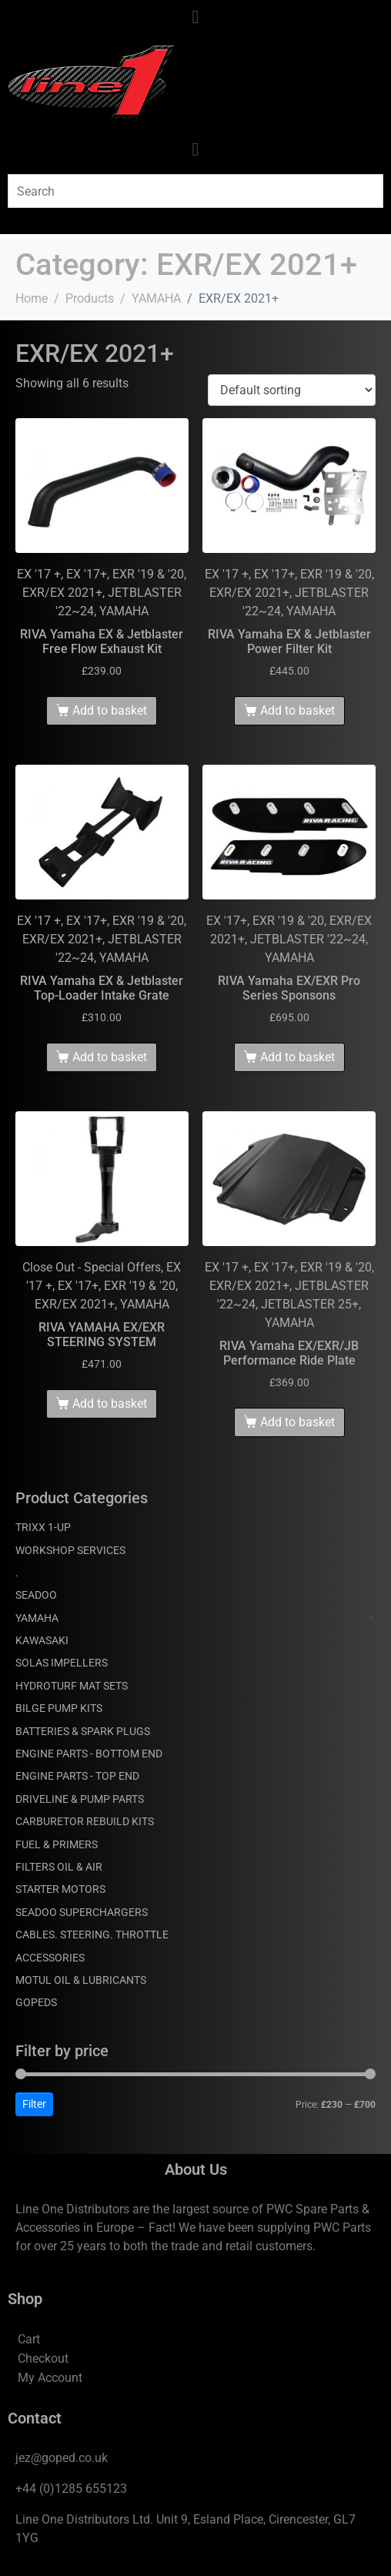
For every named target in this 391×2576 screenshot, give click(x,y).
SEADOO (36, 1595)
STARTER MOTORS (60, 1889)
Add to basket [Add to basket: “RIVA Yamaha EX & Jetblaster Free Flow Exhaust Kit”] (109, 710)
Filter (34, 2104)
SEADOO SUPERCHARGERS (81, 1912)
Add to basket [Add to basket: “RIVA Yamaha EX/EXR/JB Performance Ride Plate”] (297, 1422)
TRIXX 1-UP (43, 1527)
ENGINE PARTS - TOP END (77, 1776)
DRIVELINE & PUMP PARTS (79, 1799)
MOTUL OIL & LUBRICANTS (80, 1980)
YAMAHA (36, 1618)
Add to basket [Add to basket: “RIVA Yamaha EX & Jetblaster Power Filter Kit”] (297, 710)
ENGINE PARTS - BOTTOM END (88, 1753)
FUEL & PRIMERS (56, 1844)
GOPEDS (36, 2002)
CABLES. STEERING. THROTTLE (92, 1934)
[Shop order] (292, 390)
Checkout (43, 2358)
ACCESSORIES (50, 1957)
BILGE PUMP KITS (58, 1708)
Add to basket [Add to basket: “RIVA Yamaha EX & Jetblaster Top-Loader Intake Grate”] (109, 1057)
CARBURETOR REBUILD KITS (84, 1821)
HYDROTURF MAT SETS (71, 1686)
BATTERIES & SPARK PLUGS (82, 1731)
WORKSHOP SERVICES (70, 1550)
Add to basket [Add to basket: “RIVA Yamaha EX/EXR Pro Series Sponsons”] (297, 1057)
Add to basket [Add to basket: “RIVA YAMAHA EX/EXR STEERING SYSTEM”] (109, 1403)
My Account (50, 2377)
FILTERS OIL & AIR (58, 1867)
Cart (29, 2339)
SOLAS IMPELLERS (61, 1662)
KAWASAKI (42, 1640)
